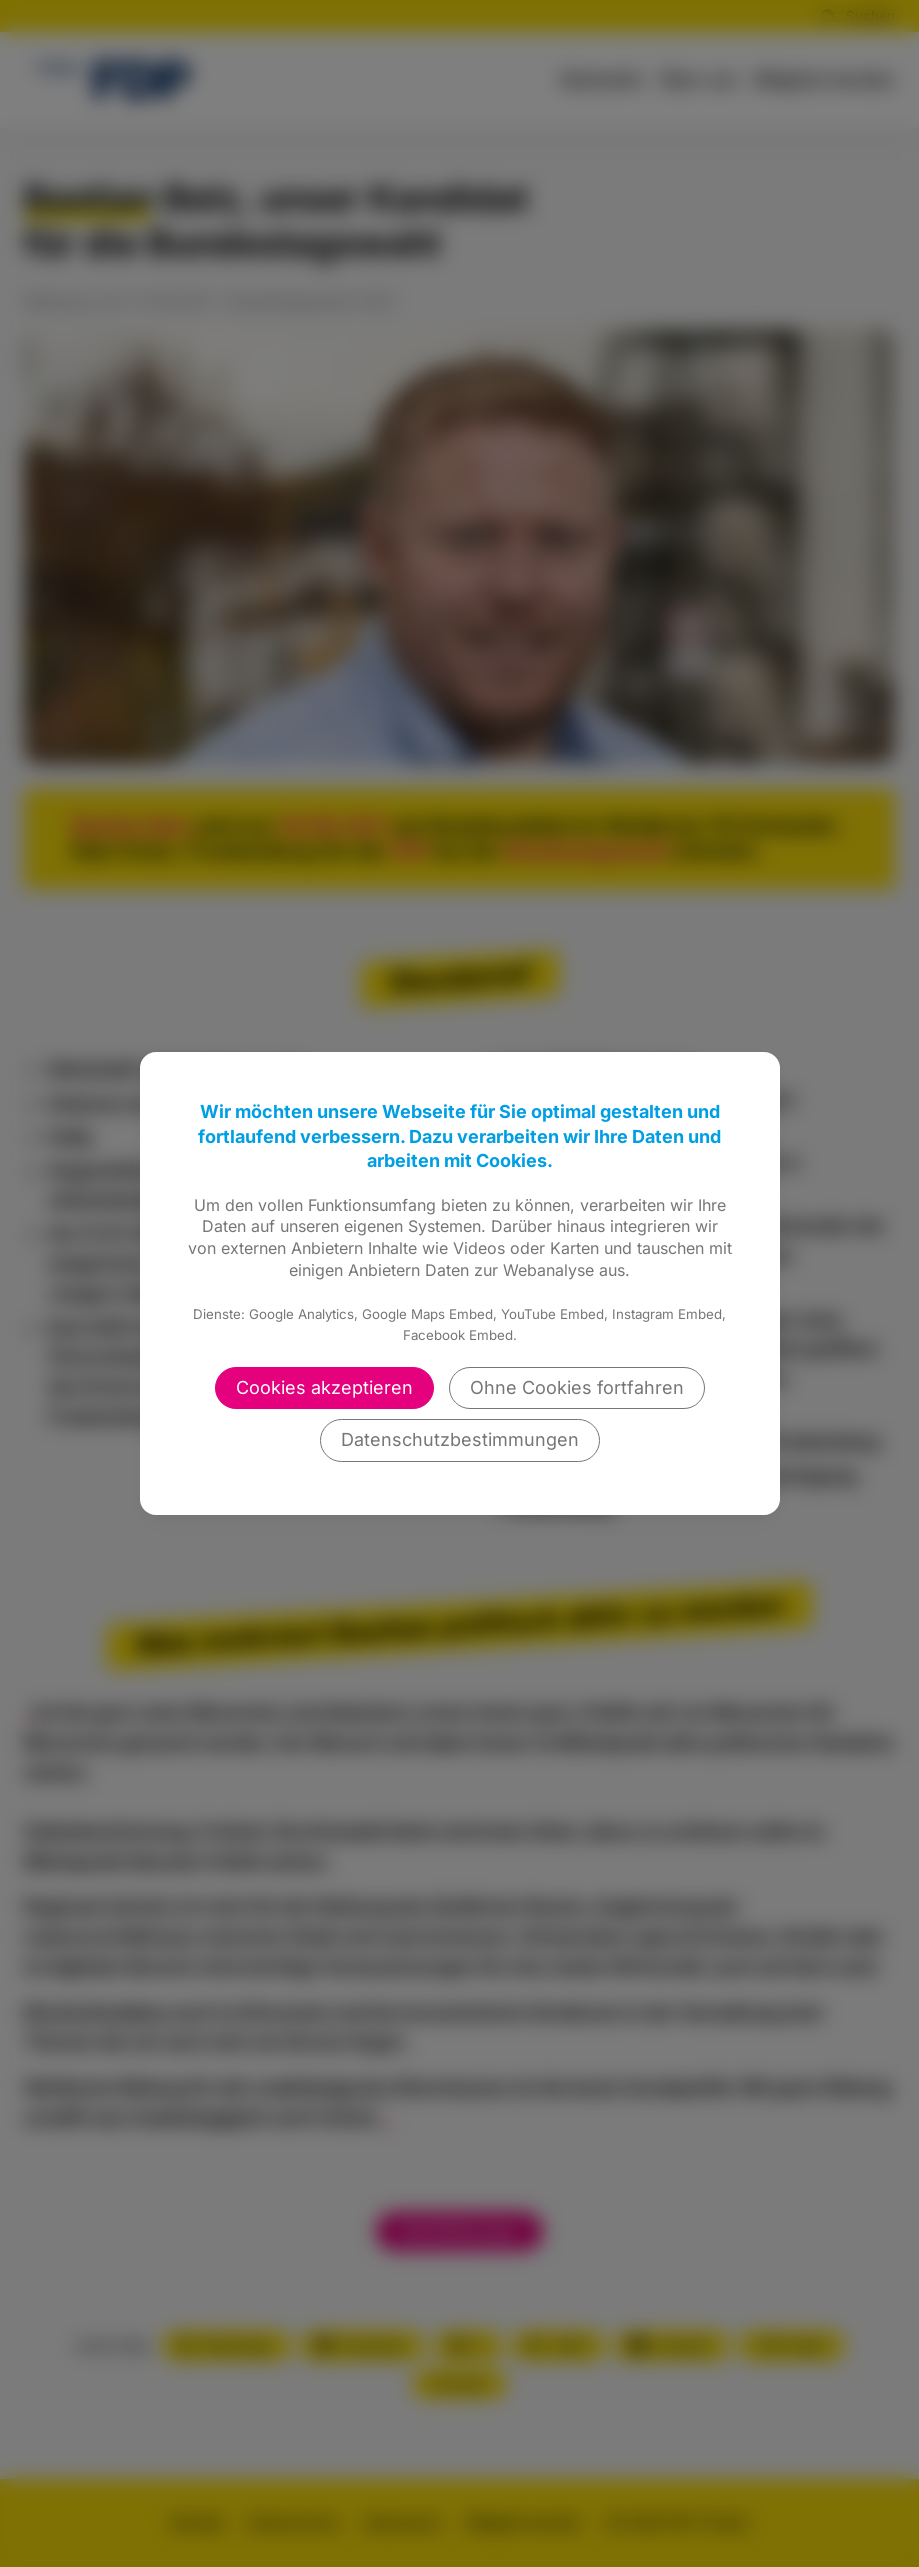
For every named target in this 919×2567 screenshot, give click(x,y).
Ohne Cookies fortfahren (577, 1387)
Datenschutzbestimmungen (460, 1439)
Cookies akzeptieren (324, 1387)
